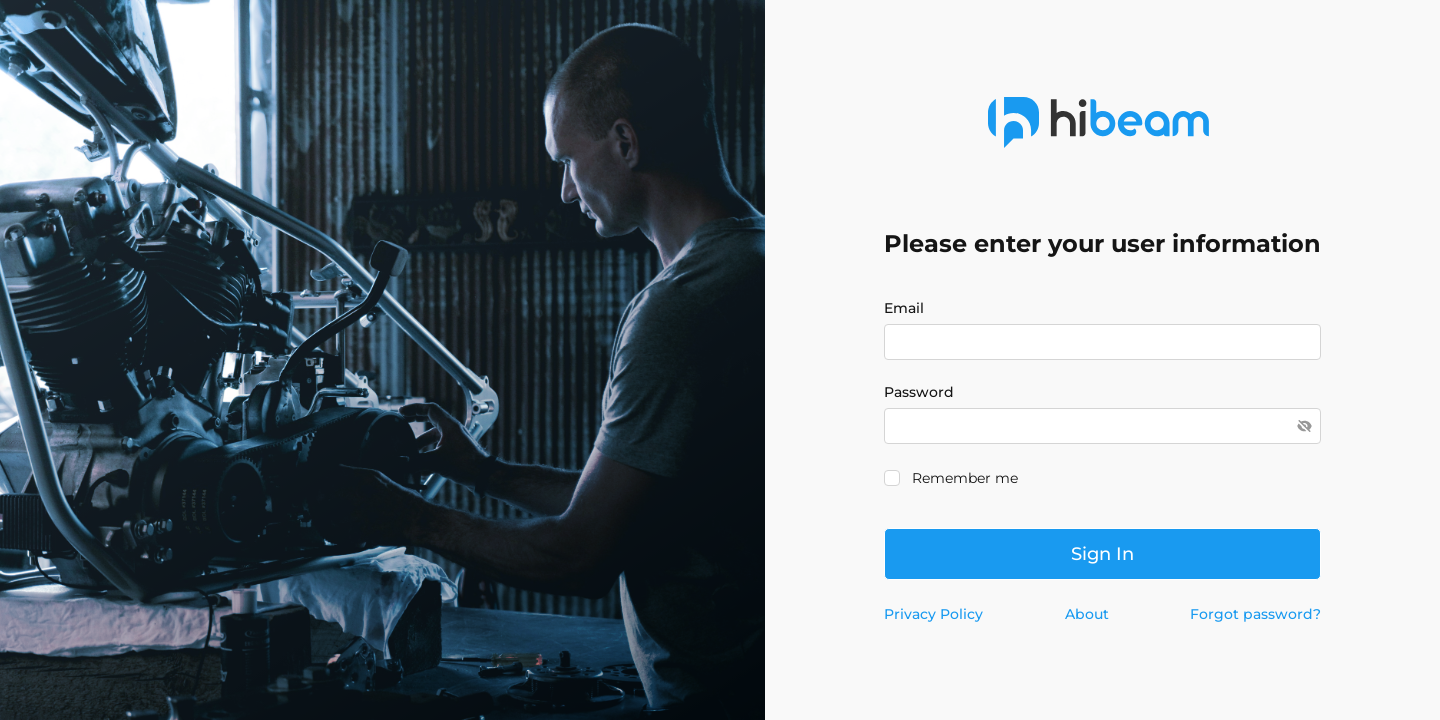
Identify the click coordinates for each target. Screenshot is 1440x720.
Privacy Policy (933, 614)
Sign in (1102, 554)
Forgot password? (1255, 614)
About (1087, 614)
